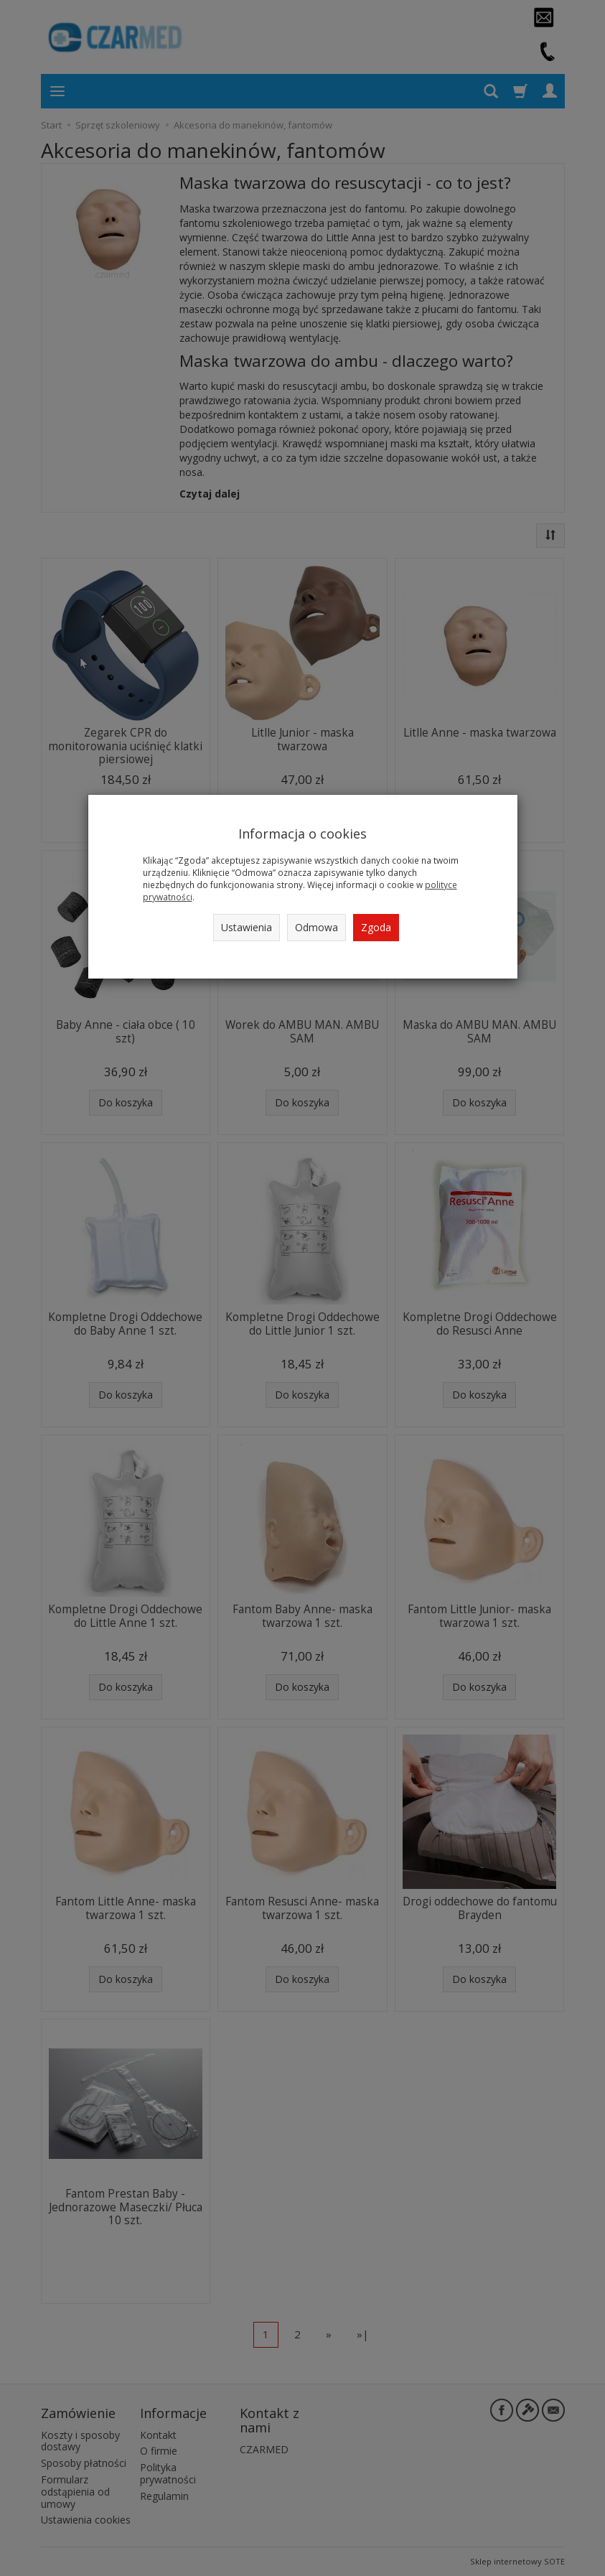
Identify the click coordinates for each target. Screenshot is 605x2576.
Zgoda (376, 927)
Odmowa (316, 927)
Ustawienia (246, 927)
